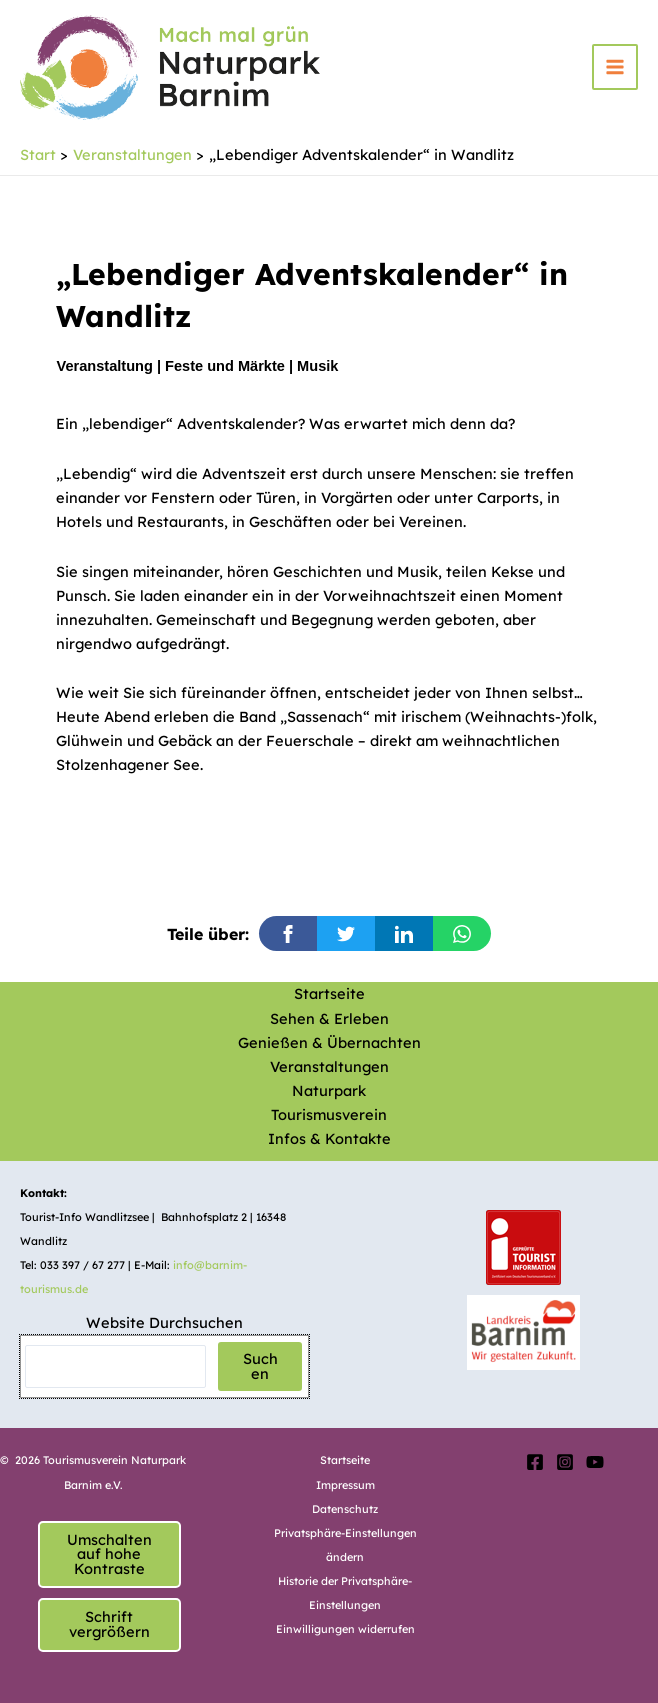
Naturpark (329, 1090)
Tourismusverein (329, 1114)
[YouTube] (595, 1462)
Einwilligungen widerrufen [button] (345, 1629)
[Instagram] (565, 1462)
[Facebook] (535, 1462)
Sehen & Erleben (329, 1018)
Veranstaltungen (329, 1066)
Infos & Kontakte (329, 1138)
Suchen (260, 1366)
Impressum (345, 1485)
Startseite (329, 993)
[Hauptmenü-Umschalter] (615, 67)
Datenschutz (345, 1509)
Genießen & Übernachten (329, 1042)
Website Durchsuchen (164, 1322)
